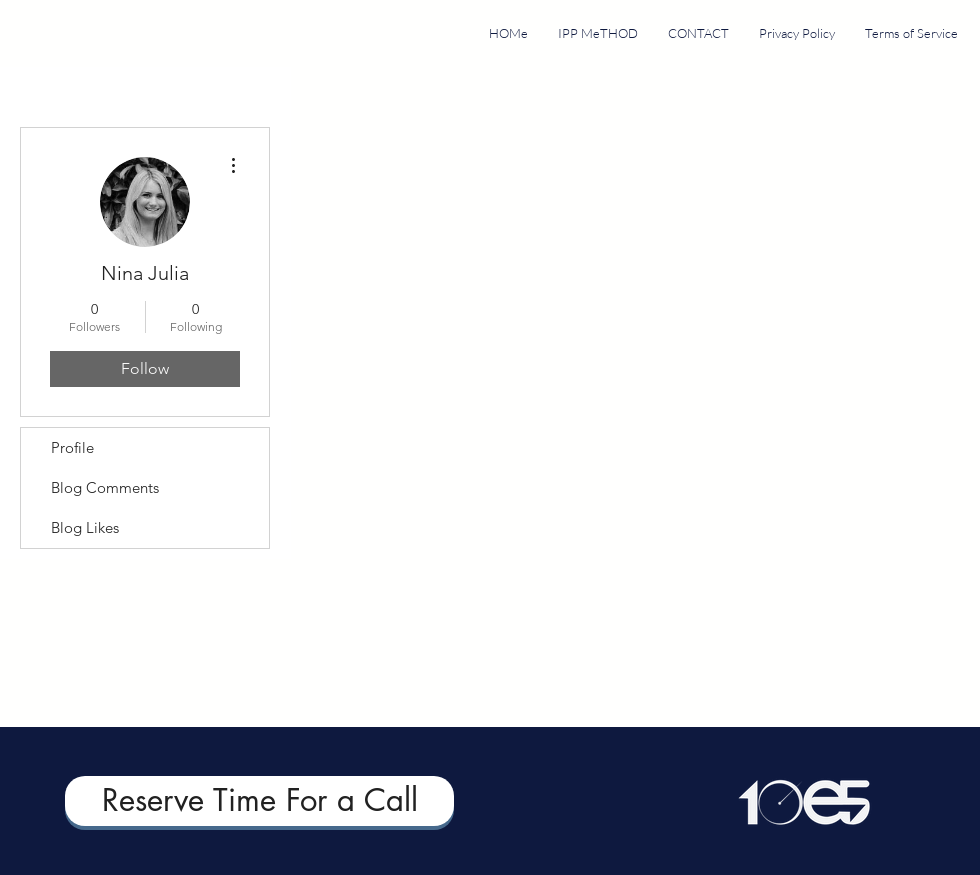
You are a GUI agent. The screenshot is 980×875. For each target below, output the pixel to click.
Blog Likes (85, 527)
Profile (72, 447)
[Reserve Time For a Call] (259, 801)
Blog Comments (105, 487)
